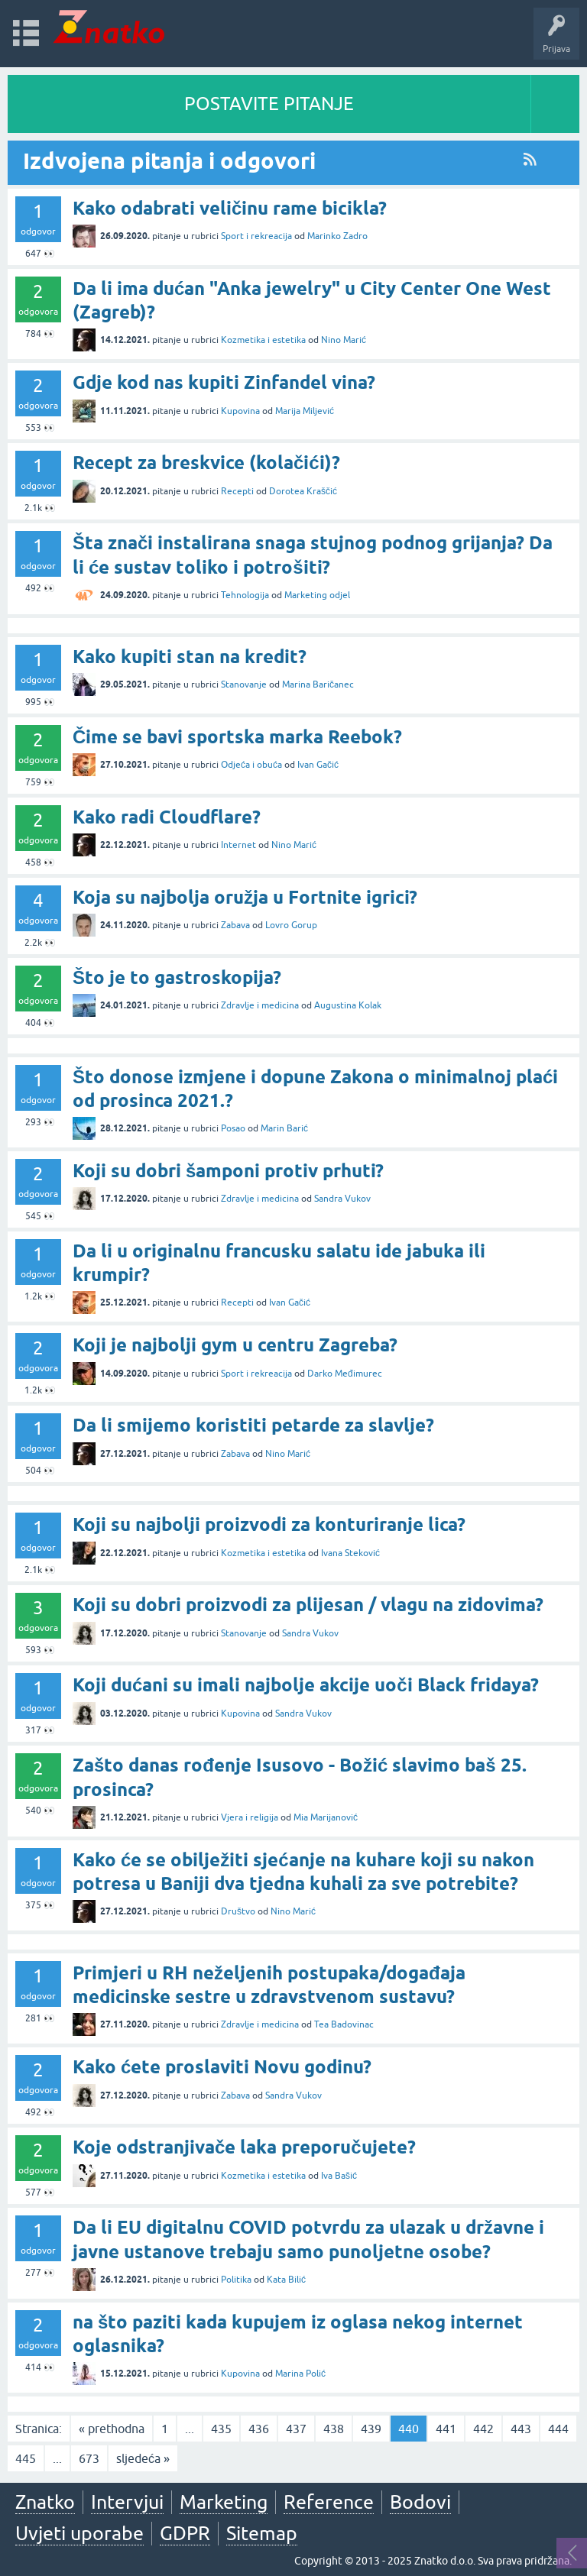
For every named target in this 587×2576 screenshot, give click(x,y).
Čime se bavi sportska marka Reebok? (237, 737)
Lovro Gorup (291, 925)
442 (483, 2428)
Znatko (45, 2502)
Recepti (237, 491)
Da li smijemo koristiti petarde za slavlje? (253, 1425)
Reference (329, 2502)
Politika (236, 2279)
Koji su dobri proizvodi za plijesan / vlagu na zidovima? (308, 1605)
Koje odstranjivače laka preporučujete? (244, 2147)
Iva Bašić (339, 2175)
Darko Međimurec (344, 1373)
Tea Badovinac (344, 2024)
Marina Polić (300, 2373)
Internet (238, 845)
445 (25, 2458)
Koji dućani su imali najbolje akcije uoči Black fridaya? (306, 1685)
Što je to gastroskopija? (177, 977)
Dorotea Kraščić (303, 491)
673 (89, 2458)
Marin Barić (284, 1128)
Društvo (238, 1911)
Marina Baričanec (318, 684)
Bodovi (420, 2502)
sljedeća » (143, 2458)
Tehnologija (245, 595)
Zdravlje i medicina (260, 1005)
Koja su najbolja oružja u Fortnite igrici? (245, 897)
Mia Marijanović (326, 1817)
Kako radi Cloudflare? (167, 817)
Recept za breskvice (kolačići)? (206, 462)
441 (446, 2428)
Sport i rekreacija (256, 236)
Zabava (235, 925)
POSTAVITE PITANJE (269, 103)
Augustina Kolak (347, 1005)
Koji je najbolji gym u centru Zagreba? (235, 1345)
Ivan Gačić (318, 764)
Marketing (224, 2502)
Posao (233, 1128)
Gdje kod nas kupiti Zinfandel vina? (224, 382)
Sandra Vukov (342, 1198)
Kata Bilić (286, 2279)
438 (333, 2428)
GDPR (185, 2533)
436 (258, 2428)
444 (558, 2428)
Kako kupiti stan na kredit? (189, 657)
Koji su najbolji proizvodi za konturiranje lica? (269, 1524)
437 (296, 2428)
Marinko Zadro (337, 236)
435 (221, 2428)
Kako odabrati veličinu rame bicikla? (230, 208)
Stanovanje (244, 684)
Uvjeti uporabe (79, 2533)
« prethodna (111, 2428)
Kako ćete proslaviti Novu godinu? (222, 2067)
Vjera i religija (249, 1817)
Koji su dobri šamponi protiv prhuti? (228, 1171)
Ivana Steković (350, 1553)
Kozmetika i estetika (263, 340)
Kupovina (240, 411)
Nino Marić (343, 340)
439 (371, 2428)
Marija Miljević (304, 411)
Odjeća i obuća (251, 764)
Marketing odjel (317, 595)
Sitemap (261, 2533)
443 (521, 2428)
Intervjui (127, 2502)
